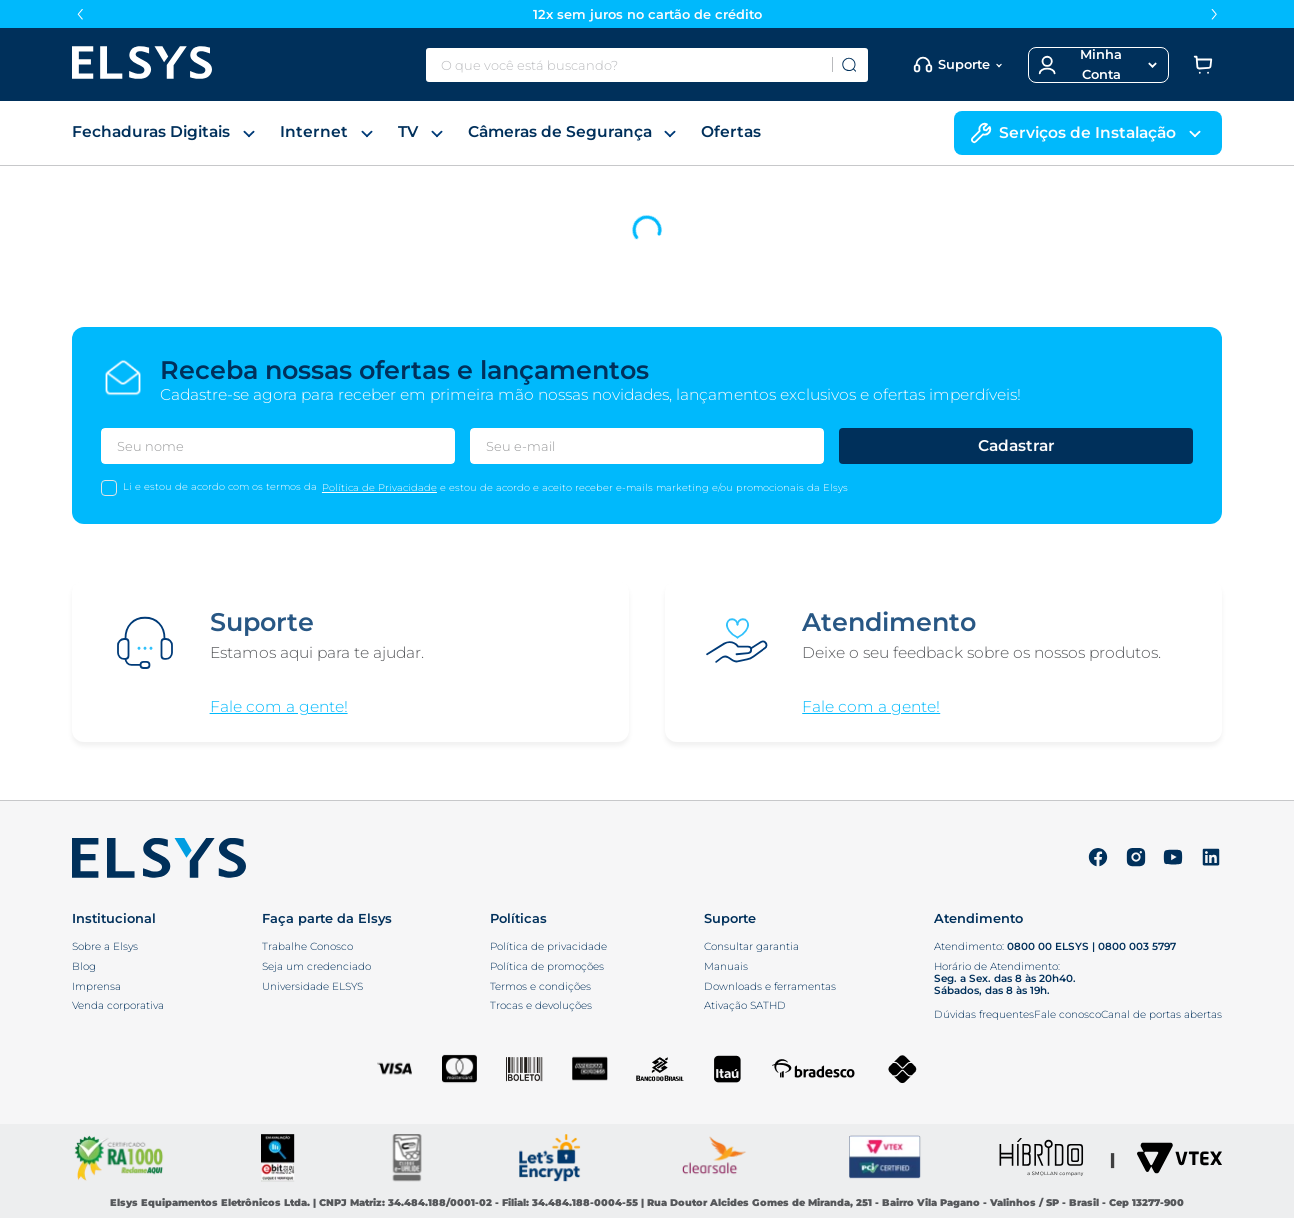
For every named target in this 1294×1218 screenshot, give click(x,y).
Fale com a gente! (279, 707)
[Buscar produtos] (849, 65)
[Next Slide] (1214, 14)
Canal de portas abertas (1161, 1014)
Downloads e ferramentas (770, 987)
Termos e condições (540, 987)
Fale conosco (1067, 1014)
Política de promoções (547, 967)
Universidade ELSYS (312, 987)
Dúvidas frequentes (984, 1014)
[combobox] (647, 65)
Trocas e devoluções (541, 1006)
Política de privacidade (548, 947)
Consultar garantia (751, 947)
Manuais (726, 967)
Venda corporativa (118, 1006)
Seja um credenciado (316, 967)
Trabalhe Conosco (307, 947)
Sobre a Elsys (105, 947)
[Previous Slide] (80, 14)
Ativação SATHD (745, 1006)
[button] (1098, 65)
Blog (84, 967)
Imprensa (96, 987)
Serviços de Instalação (1088, 133)
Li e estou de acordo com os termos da (220, 486)
